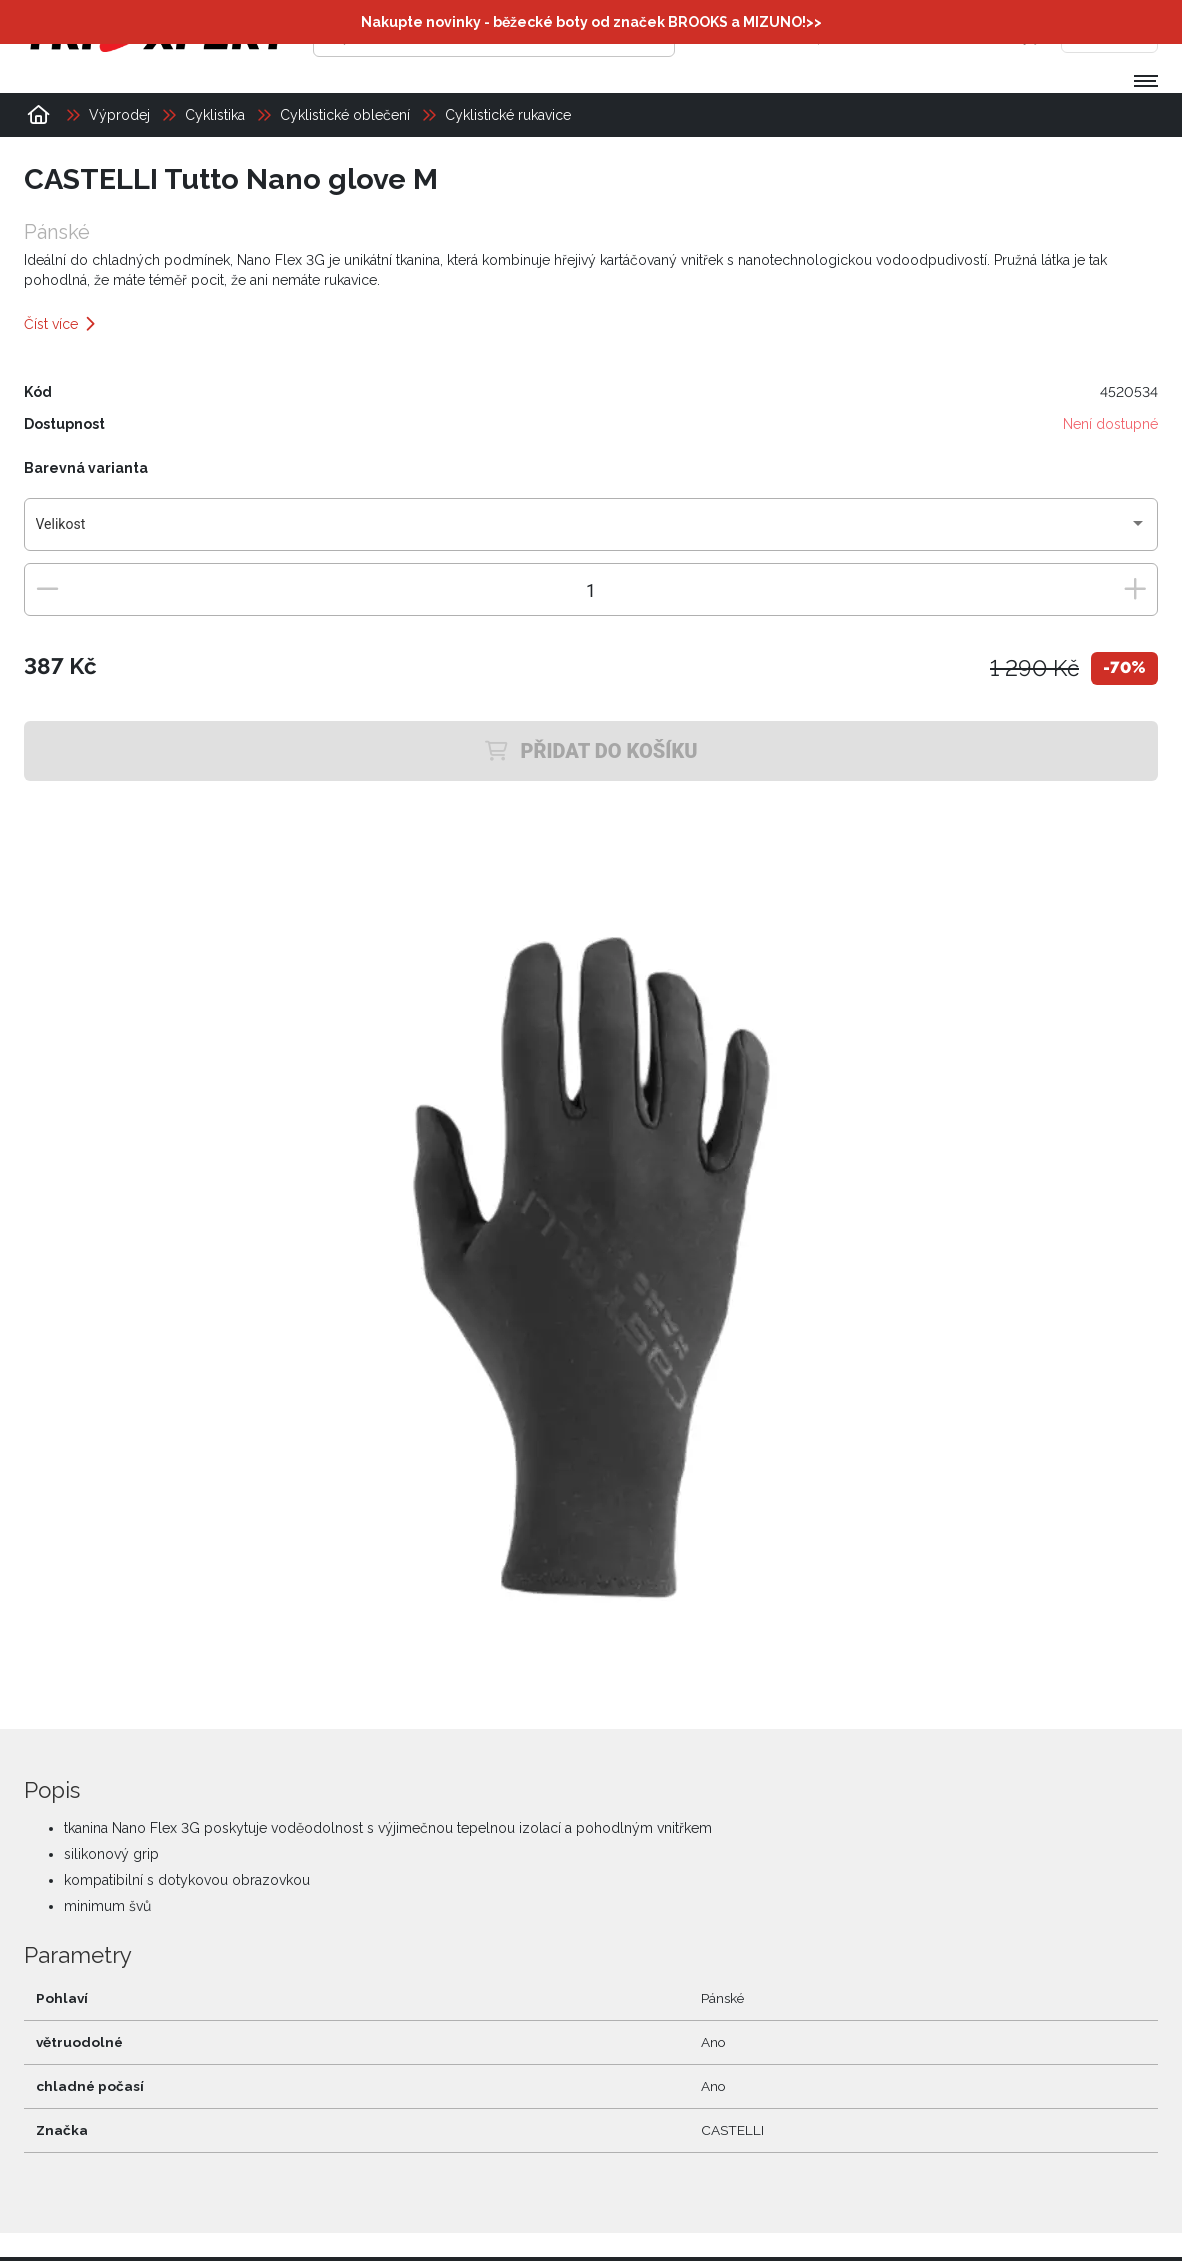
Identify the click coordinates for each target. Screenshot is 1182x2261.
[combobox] (591, 532)
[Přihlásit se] (851, 35)
